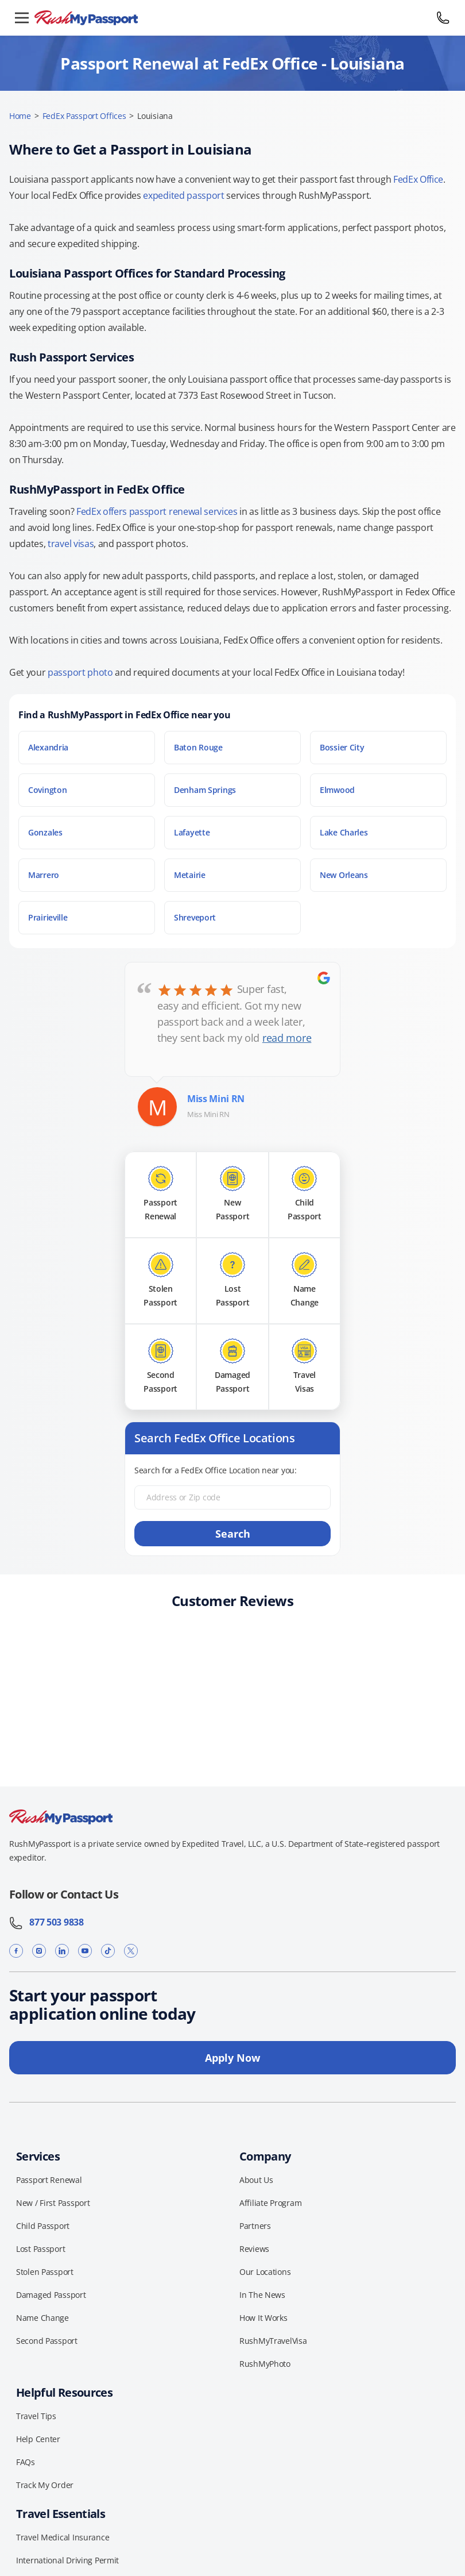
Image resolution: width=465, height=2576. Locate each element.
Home (20, 115)
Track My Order (44, 2484)
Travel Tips (36, 2416)
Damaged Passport (51, 2294)
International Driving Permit (67, 2560)
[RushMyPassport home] (232, 18)
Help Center (38, 2438)
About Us (256, 2179)
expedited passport (183, 195)
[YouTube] (85, 1951)
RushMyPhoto (264, 2363)
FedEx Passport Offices (84, 115)
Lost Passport (40, 2248)
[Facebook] (16, 1951)
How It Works (263, 2317)
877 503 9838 (46, 1922)
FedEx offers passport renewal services (157, 511)
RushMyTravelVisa (273, 2340)
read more (286, 1038)
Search (232, 1534)
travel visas (71, 543)
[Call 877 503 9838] (443, 17)
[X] (131, 1951)
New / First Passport (53, 2202)
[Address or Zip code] (232, 1497)
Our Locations (264, 2271)
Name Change (42, 2317)
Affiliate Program (270, 2202)
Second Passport (47, 2340)
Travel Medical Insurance (62, 2537)
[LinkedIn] (62, 1951)
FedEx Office (418, 179)
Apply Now (232, 2058)
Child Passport (42, 2225)
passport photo (80, 672)
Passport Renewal (49, 2179)
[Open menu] (21, 17)
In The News (262, 2294)
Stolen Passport (44, 2271)
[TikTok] (108, 1951)
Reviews (254, 2248)
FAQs (25, 2461)
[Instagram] (39, 1951)
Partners (255, 2225)
